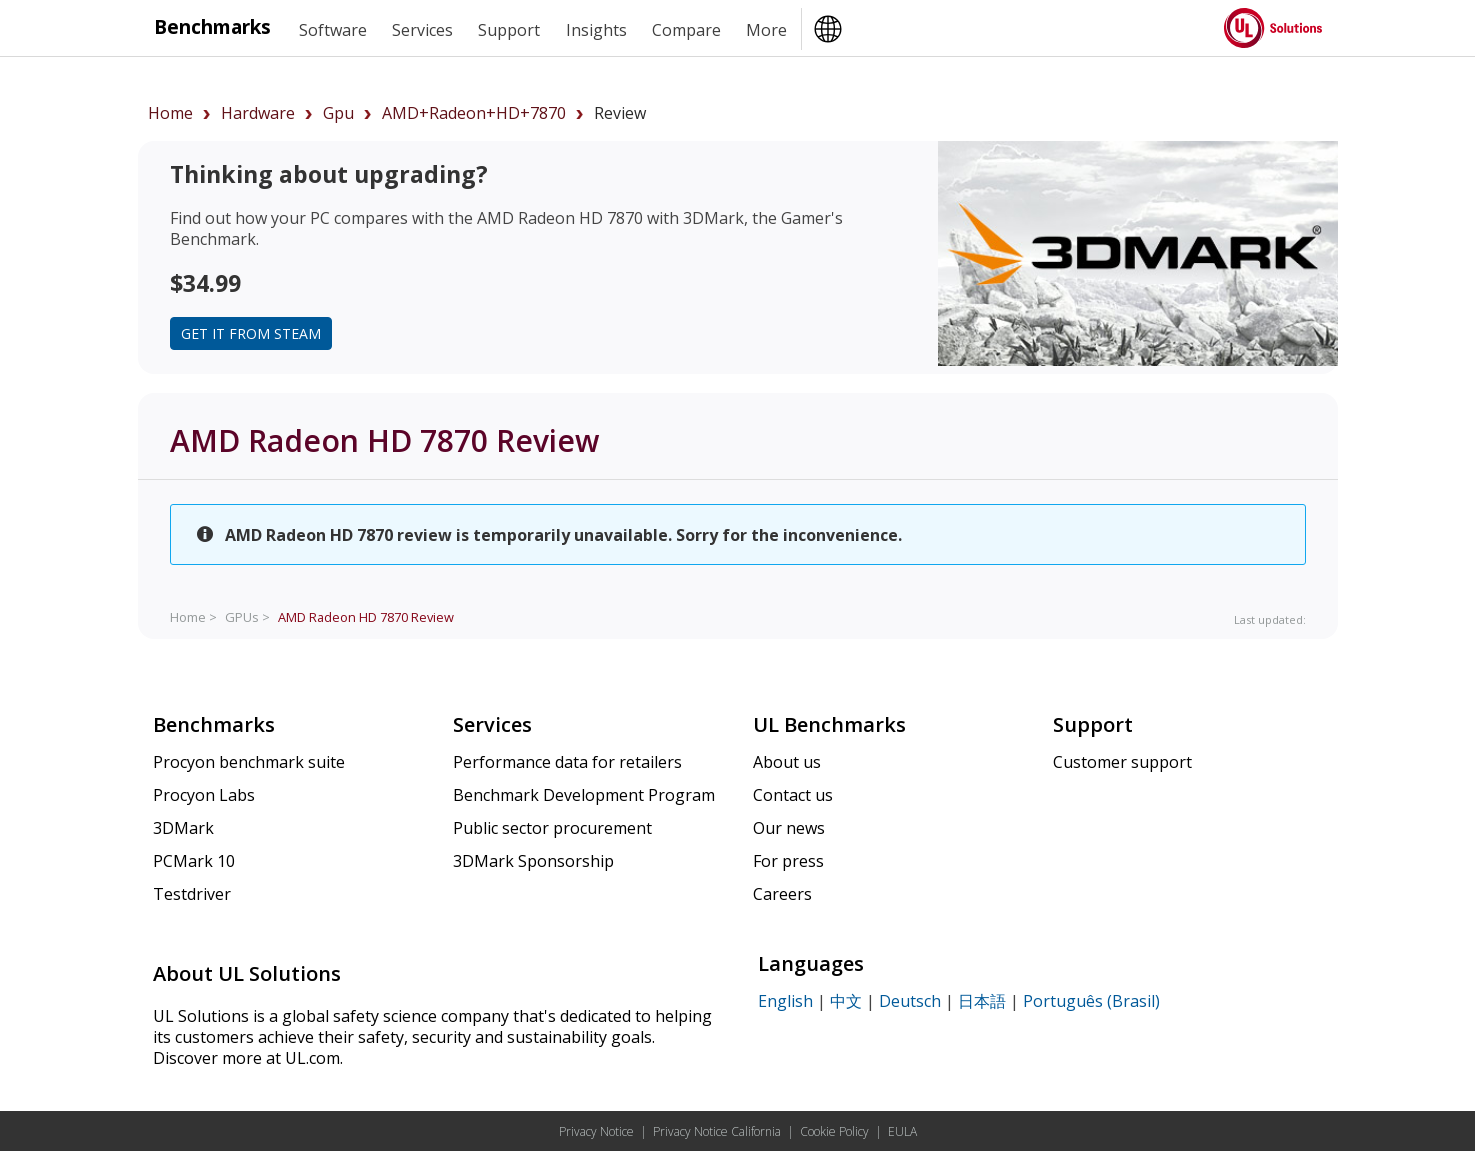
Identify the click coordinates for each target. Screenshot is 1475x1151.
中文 (846, 1001)
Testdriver (192, 894)
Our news (789, 828)
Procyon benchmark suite (249, 762)
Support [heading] (509, 30)
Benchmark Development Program (584, 795)
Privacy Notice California (717, 1131)
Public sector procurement (552, 828)
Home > (193, 617)
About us (787, 762)
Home (170, 113)
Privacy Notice (596, 1131)
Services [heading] (422, 30)
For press (788, 861)
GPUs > (247, 617)
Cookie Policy (834, 1131)
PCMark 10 (194, 861)
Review (366, 617)
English (785, 1001)
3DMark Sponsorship (533, 861)
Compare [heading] (686, 30)
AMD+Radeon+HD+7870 (474, 113)
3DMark (183, 828)
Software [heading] (333, 30)
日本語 (982, 1001)
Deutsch (910, 1001)
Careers (782, 894)
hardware (258, 113)
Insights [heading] (596, 30)
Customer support (1122, 762)
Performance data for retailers (567, 762)
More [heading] (766, 30)
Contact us (793, 795)
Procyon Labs (204, 795)
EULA (902, 1131)
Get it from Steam (251, 333)
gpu (338, 113)
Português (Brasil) (1091, 1001)
